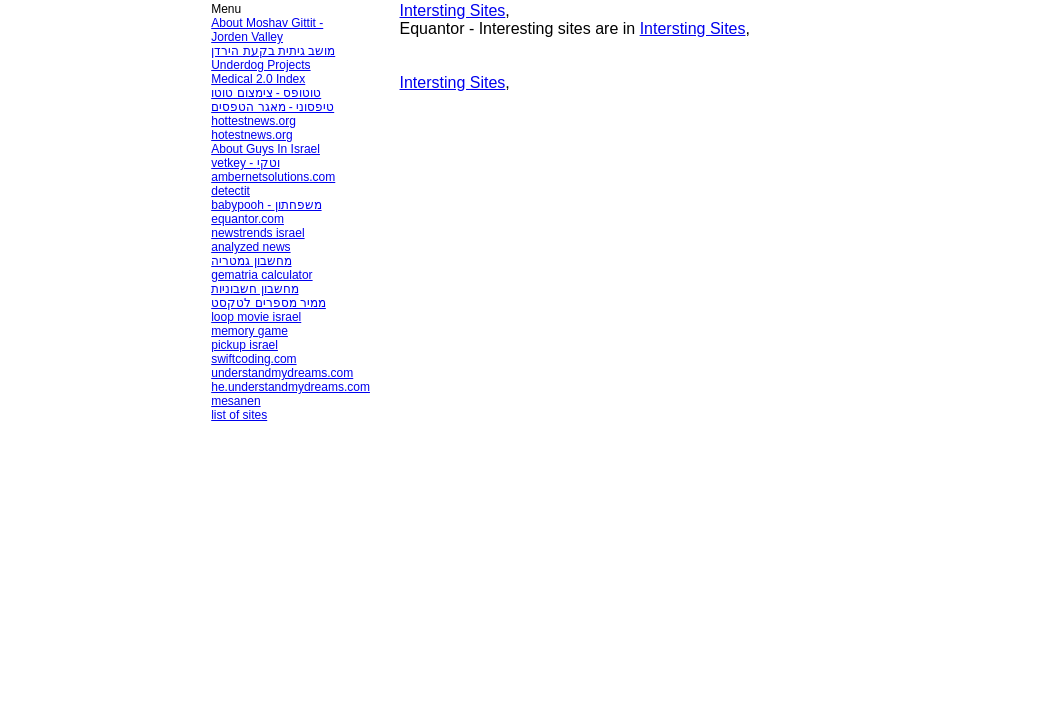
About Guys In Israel (265, 149)
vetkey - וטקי (245, 163)
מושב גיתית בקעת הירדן (273, 51)
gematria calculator (261, 275)
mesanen (235, 401)
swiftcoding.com (253, 359)
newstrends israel (257, 233)
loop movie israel (256, 317)
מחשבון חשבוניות (254, 289)
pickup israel (244, 345)
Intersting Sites (453, 10)
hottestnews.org (253, 121)
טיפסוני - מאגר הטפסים (272, 107)
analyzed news (250, 247)
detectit (230, 191)
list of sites (239, 415)
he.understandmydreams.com (290, 387)
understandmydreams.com (282, 373)
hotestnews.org (251, 135)
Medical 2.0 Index (258, 79)
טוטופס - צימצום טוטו (266, 93)
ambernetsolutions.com (273, 177)
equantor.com (247, 219)
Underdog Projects (260, 65)
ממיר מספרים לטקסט (268, 303)
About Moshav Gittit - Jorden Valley (267, 30)
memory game (249, 331)
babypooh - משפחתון (266, 205)
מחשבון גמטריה (251, 261)
